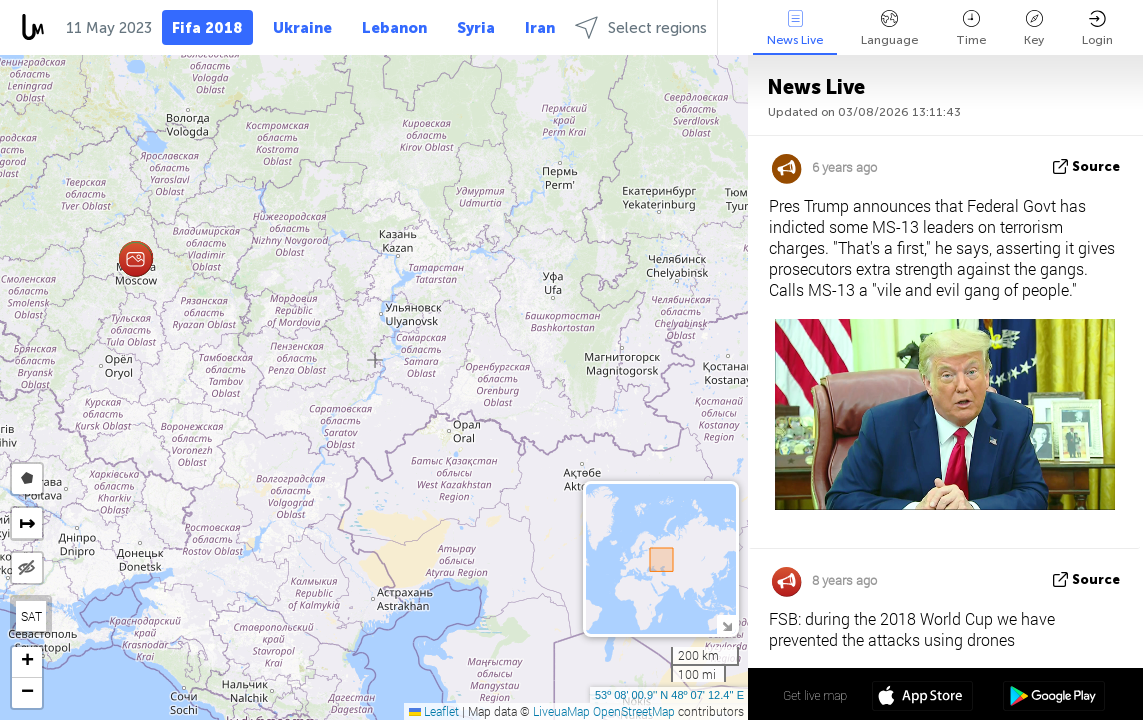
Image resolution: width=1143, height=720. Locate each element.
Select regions (641, 27)
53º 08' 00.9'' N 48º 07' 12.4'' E (669, 695)
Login (1097, 28)
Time (971, 28)
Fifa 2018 (207, 28)
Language (889, 28)
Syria (476, 28)
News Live (795, 28)
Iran (540, 28)
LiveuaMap (561, 711)
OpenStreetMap (634, 711)
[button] (135, 259)
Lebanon (394, 28)
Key (1034, 28)
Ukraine (302, 28)
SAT (31, 616)
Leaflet (434, 711)
